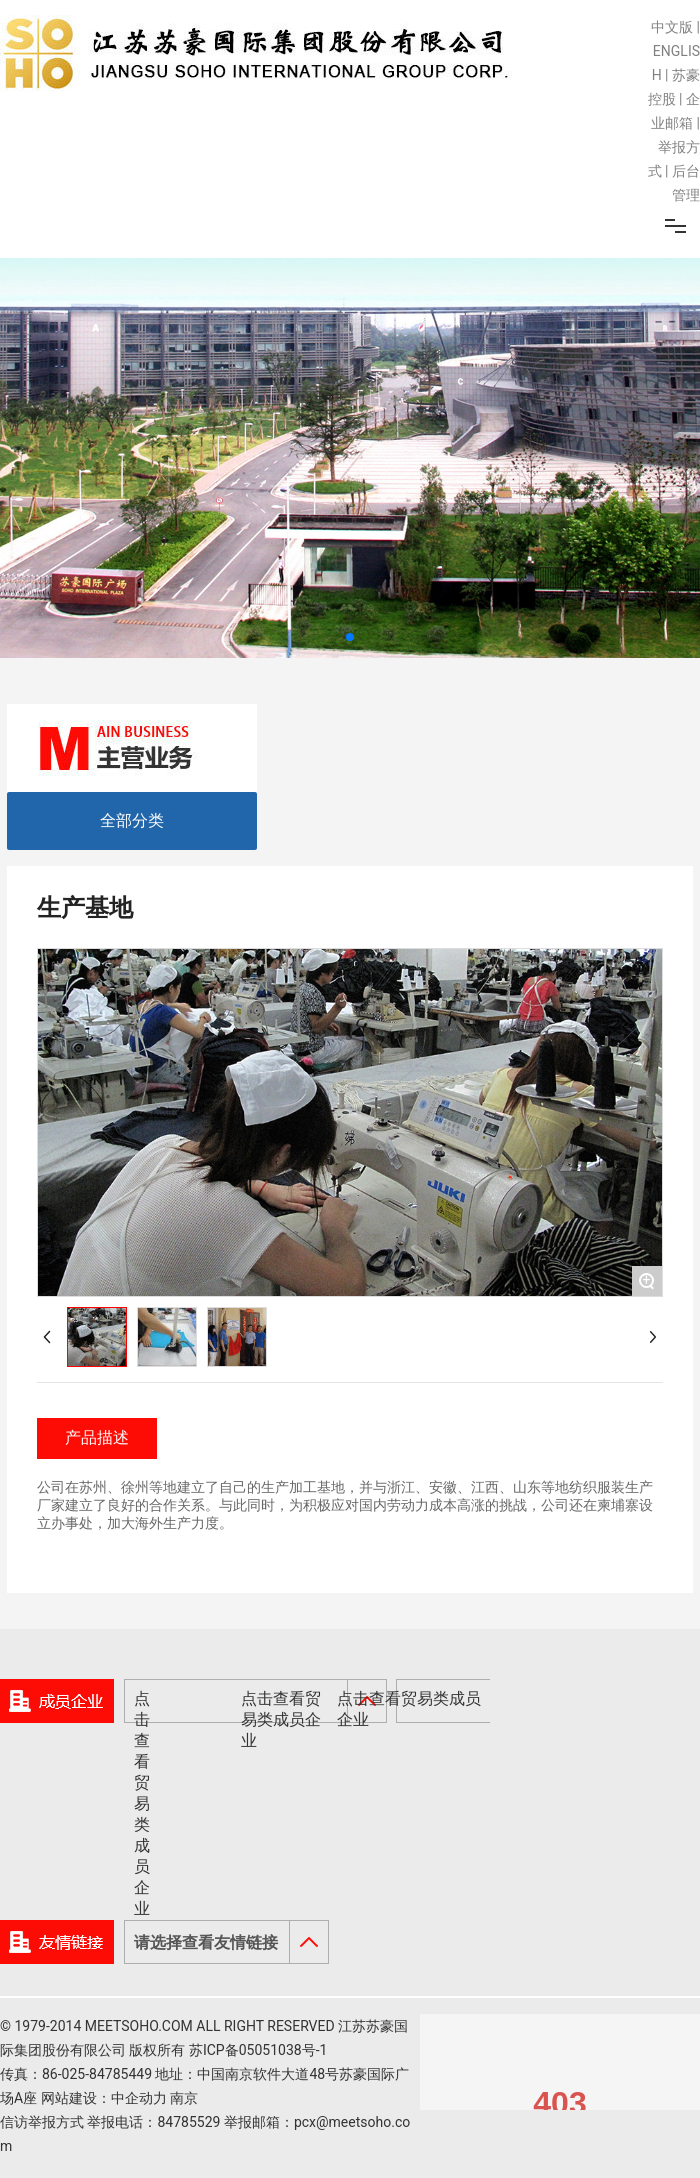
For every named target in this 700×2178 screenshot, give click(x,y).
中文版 (672, 27)
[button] (350, 637)
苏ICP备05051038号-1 (258, 2050)
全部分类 (132, 820)
